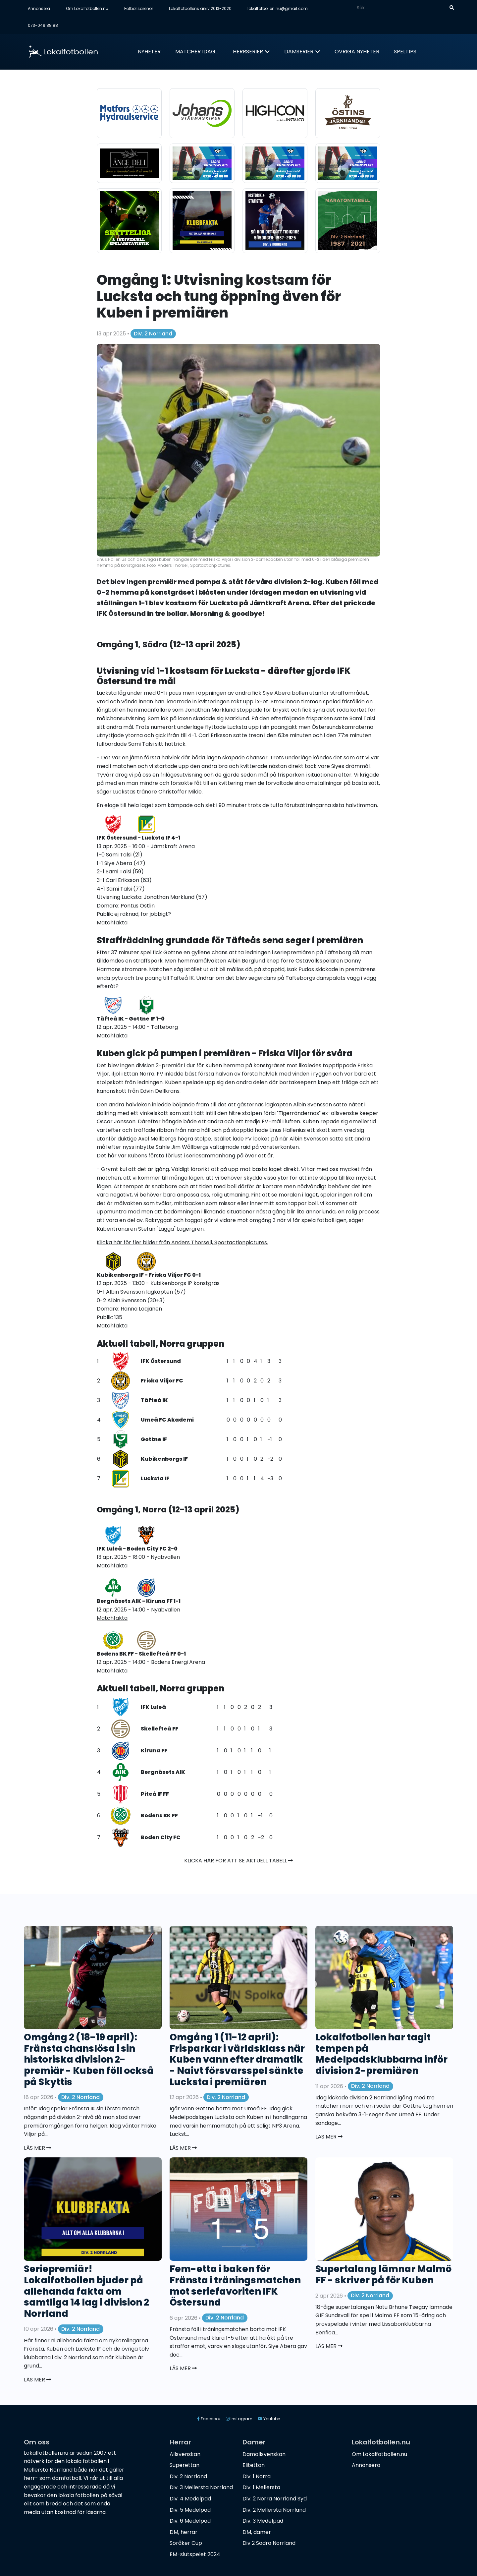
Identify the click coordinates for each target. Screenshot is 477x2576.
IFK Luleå (153, 1707)
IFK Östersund (161, 1361)
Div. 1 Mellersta (261, 2487)
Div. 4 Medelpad (190, 2498)
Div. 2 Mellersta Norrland (274, 2510)
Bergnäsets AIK (163, 1772)
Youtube (269, 2419)
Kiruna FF (154, 1750)
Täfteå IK (154, 1400)
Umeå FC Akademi (167, 1420)
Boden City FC (161, 1837)
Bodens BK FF (159, 1815)
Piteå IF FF (155, 1794)
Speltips (405, 51)
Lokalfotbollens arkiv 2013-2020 (200, 8)
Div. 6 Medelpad (190, 2521)
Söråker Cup (186, 2543)
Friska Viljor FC (162, 1380)
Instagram (239, 2419)
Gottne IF (154, 1439)
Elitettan (253, 2465)
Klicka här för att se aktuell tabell (238, 1860)
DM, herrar (183, 2532)
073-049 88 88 (43, 25)
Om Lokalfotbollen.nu (87, 8)
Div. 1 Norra (256, 2476)
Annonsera (39, 8)
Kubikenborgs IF (164, 1459)
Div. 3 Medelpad (262, 2521)
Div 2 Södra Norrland (268, 2543)
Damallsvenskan (264, 2454)
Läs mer (37, 2148)
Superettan (184, 2465)
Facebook (209, 2419)
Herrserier (248, 51)
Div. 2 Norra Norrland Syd (274, 2498)
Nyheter (149, 51)
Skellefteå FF (159, 1728)
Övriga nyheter (357, 51)
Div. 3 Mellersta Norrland (201, 2487)
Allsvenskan (185, 2454)
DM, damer (256, 2532)
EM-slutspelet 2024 (195, 2554)
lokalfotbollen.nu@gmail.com (277, 8)
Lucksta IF (155, 1478)
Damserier (298, 51)
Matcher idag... (196, 51)
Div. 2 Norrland (153, 333)
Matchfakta (112, 1035)
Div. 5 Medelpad (190, 2510)
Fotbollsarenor (138, 8)
